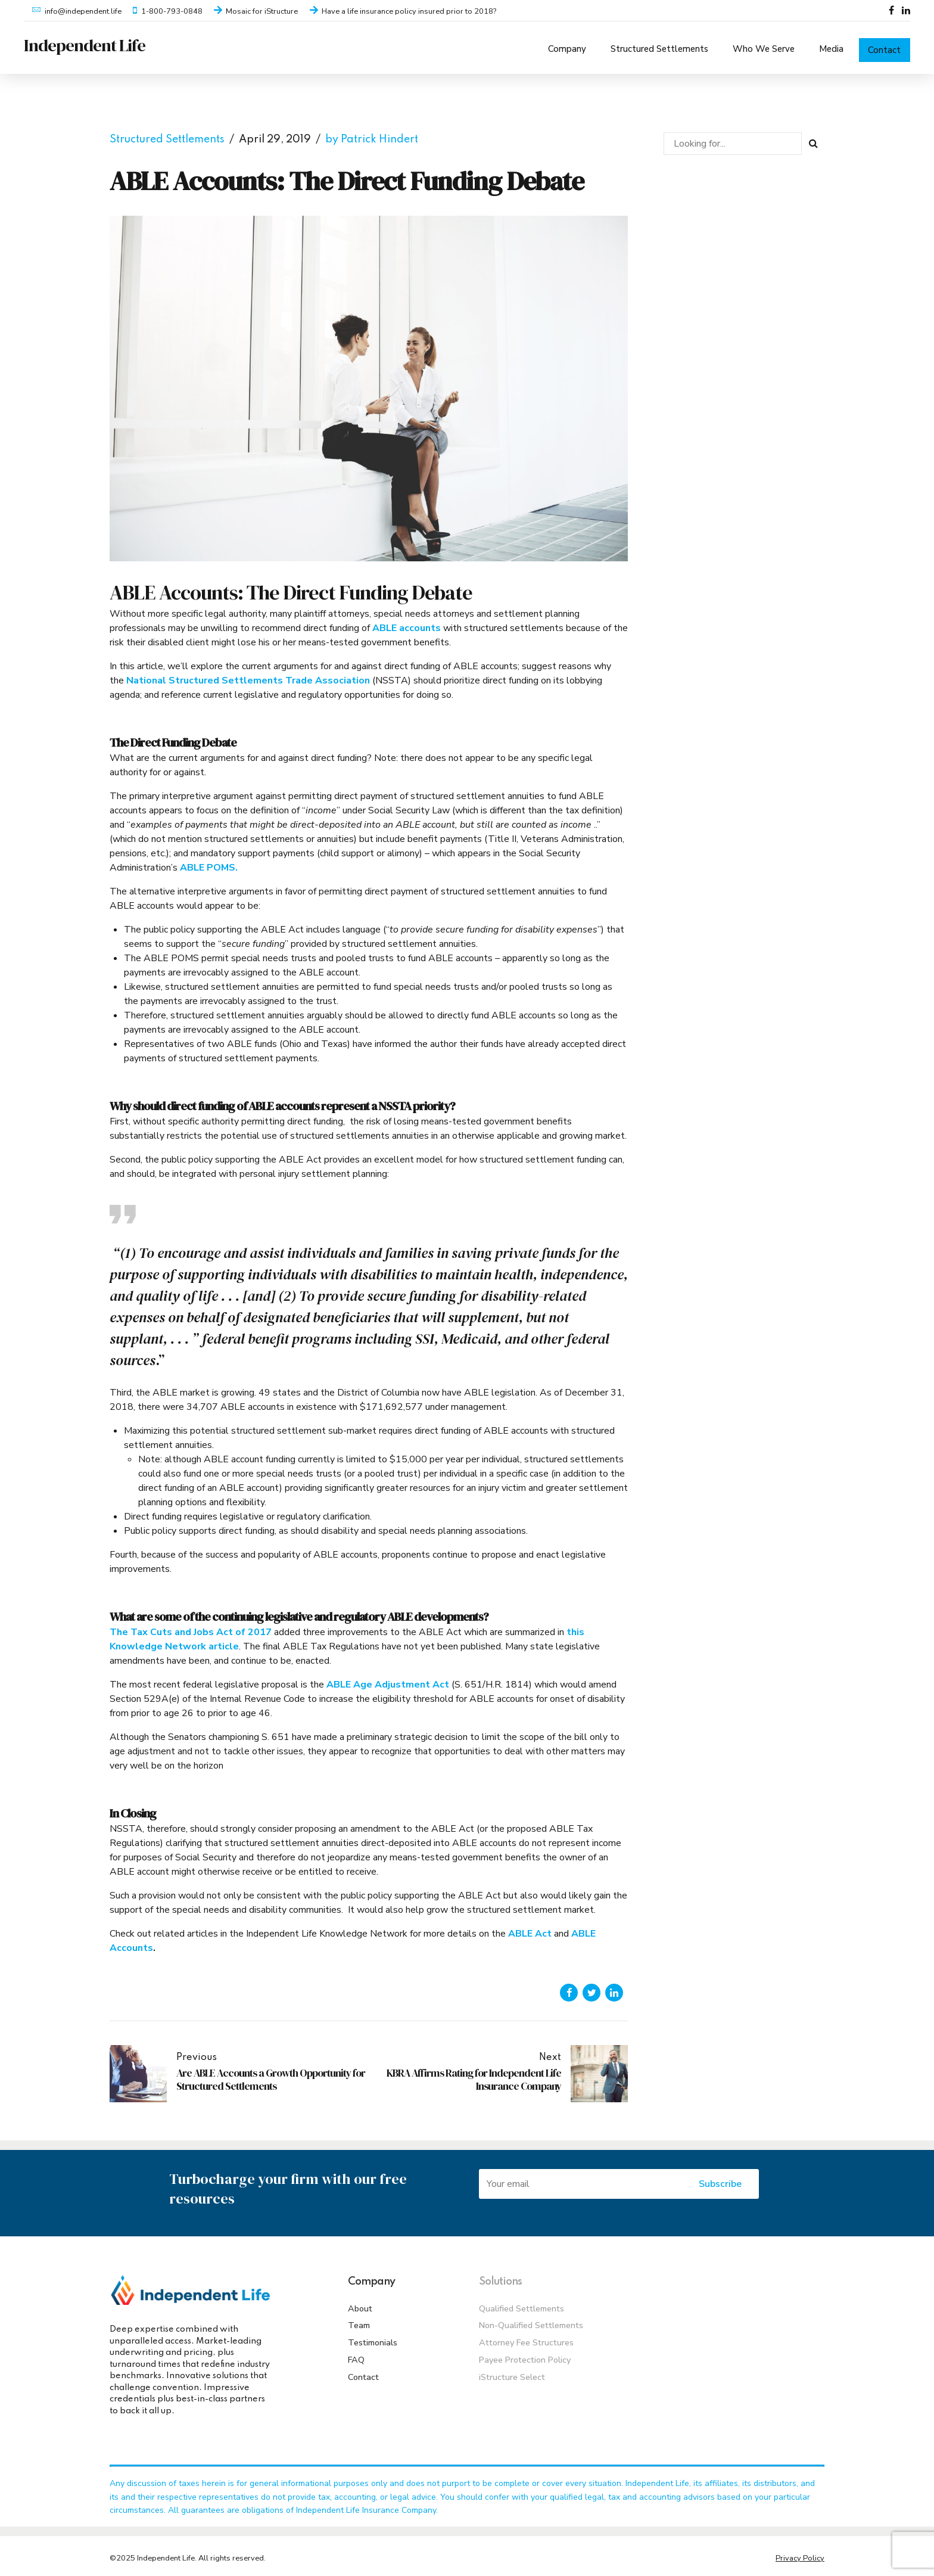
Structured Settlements (659, 45)
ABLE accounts (406, 623)
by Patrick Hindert (371, 134)
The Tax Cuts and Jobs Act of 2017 (191, 1627)
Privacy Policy (800, 2554)
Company (567, 45)
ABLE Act (530, 1928)
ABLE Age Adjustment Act (387, 1679)
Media (831, 45)
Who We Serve (764, 45)
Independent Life (84, 45)
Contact (884, 46)
